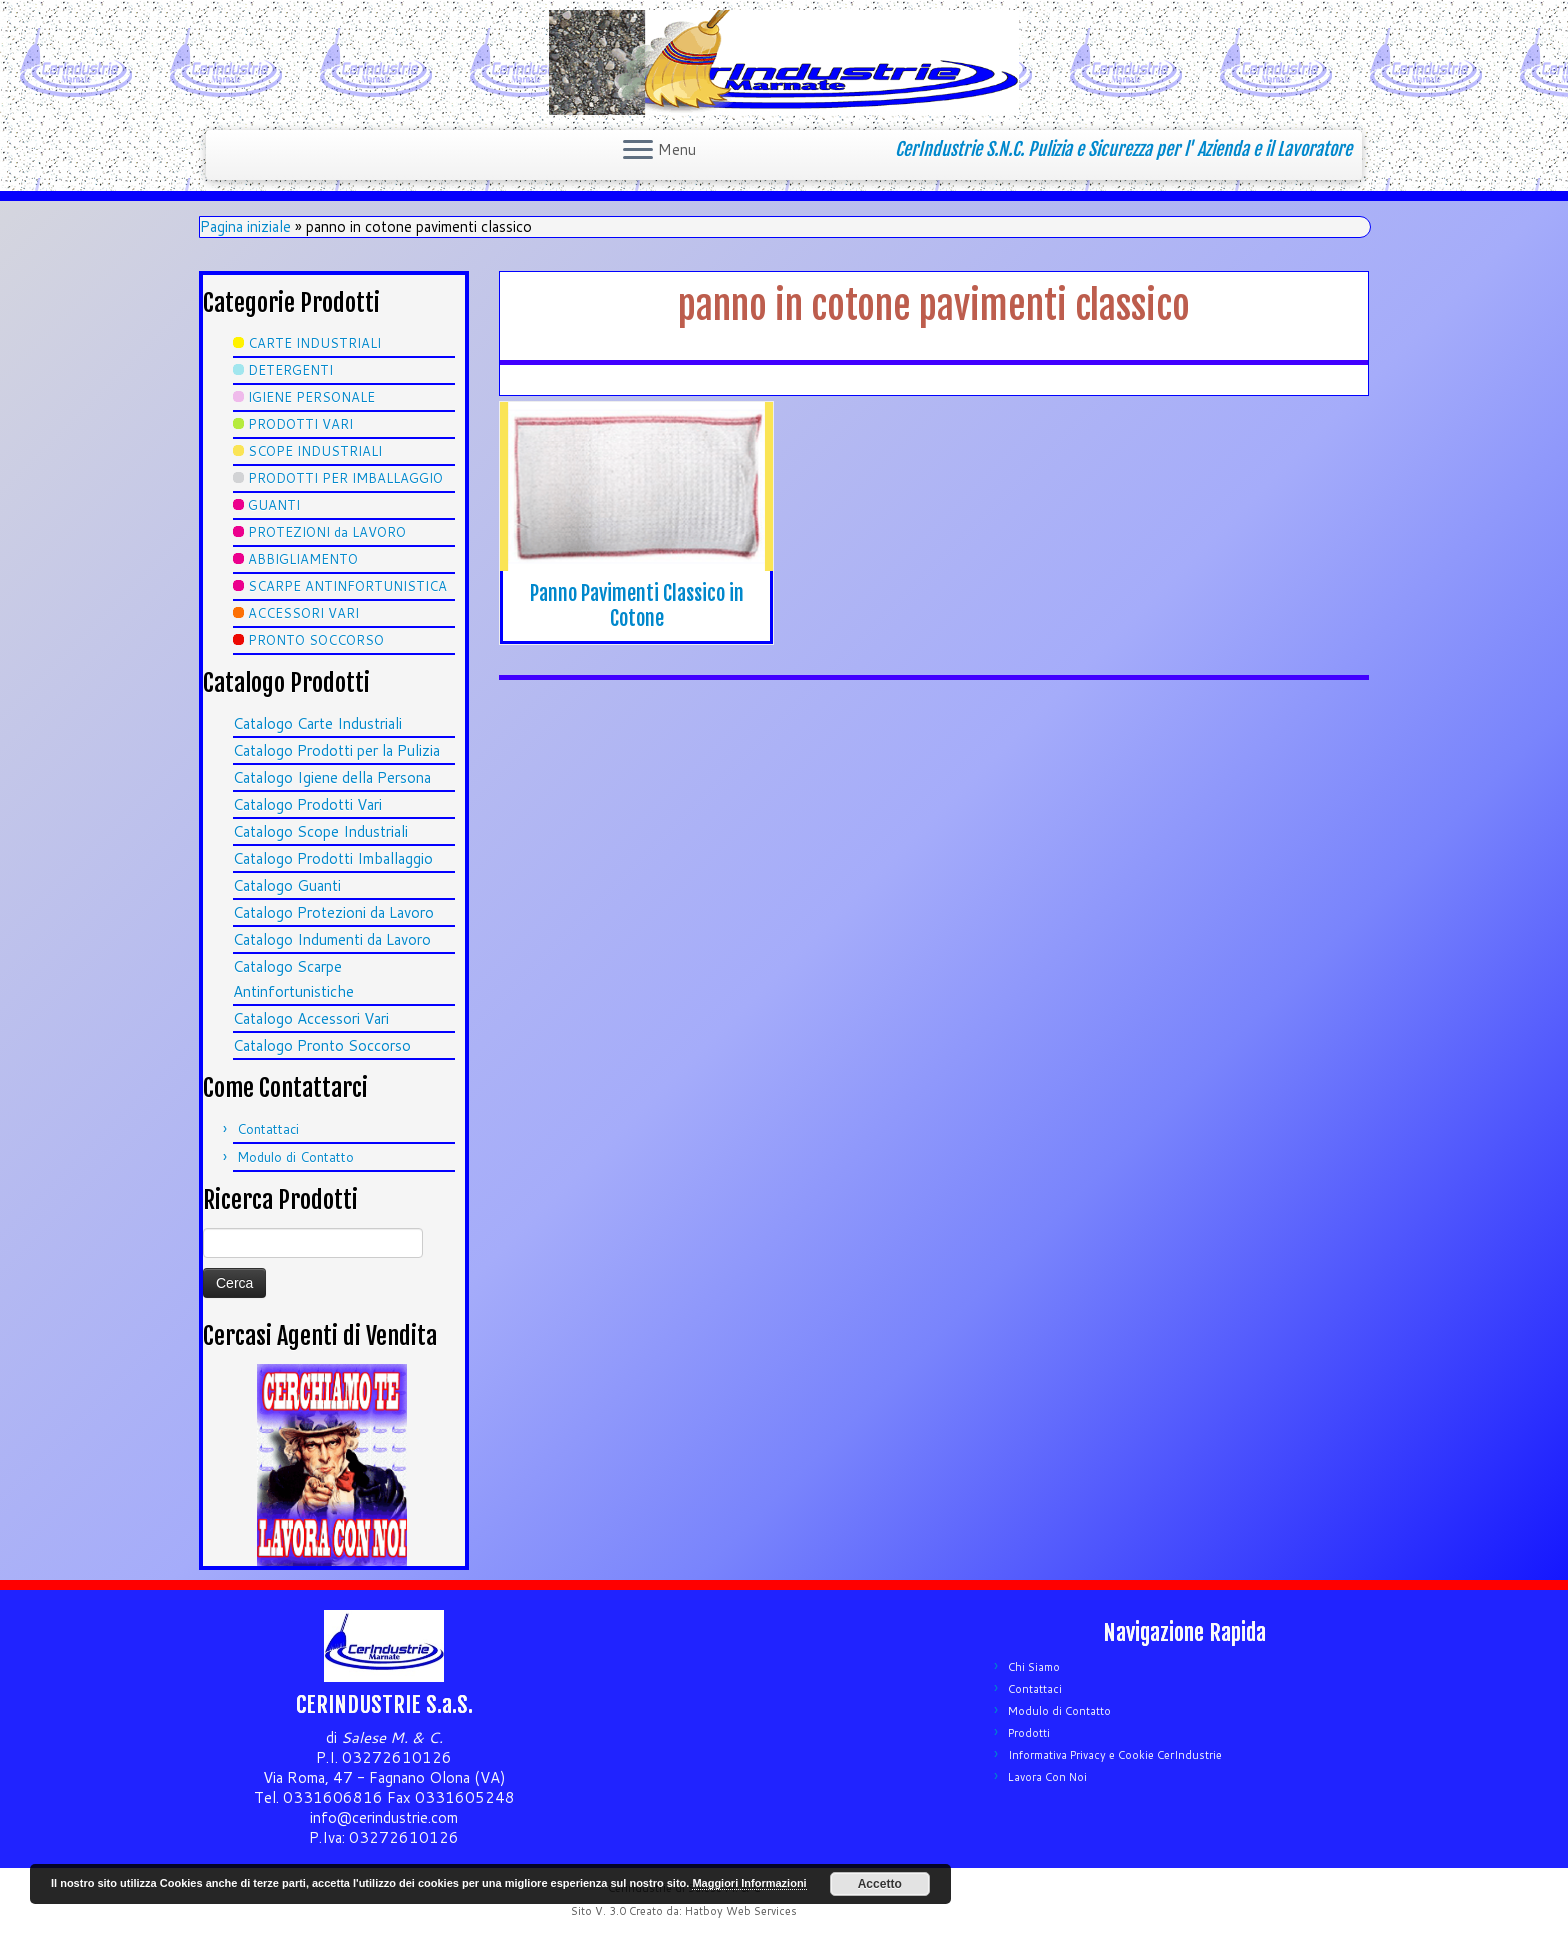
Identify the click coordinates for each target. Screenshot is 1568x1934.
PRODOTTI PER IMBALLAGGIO (345, 478)
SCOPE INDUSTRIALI (315, 451)
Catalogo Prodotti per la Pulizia (336, 750)
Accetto (880, 1884)
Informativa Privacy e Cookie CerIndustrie (1115, 1755)
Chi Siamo (1034, 1667)
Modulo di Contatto (295, 1157)
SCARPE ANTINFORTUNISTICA (347, 586)
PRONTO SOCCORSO (316, 640)
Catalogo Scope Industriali (320, 831)
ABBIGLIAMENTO (303, 559)
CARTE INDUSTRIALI (314, 343)
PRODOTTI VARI (300, 424)
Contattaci (268, 1129)
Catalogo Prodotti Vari (307, 804)
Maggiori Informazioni (749, 1883)
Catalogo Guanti (287, 885)
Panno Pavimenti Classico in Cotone (637, 606)
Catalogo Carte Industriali (317, 723)
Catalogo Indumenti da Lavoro (332, 939)
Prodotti (1029, 1733)
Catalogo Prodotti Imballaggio (333, 858)
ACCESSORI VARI (303, 613)
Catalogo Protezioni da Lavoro (333, 912)
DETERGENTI (290, 370)
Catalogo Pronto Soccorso (322, 1045)
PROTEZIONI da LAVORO (327, 532)
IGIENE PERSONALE (311, 397)
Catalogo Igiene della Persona (332, 777)
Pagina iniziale (245, 226)
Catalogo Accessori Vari (311, 1018)
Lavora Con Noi (1047, 1777)
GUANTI (274, 505)
